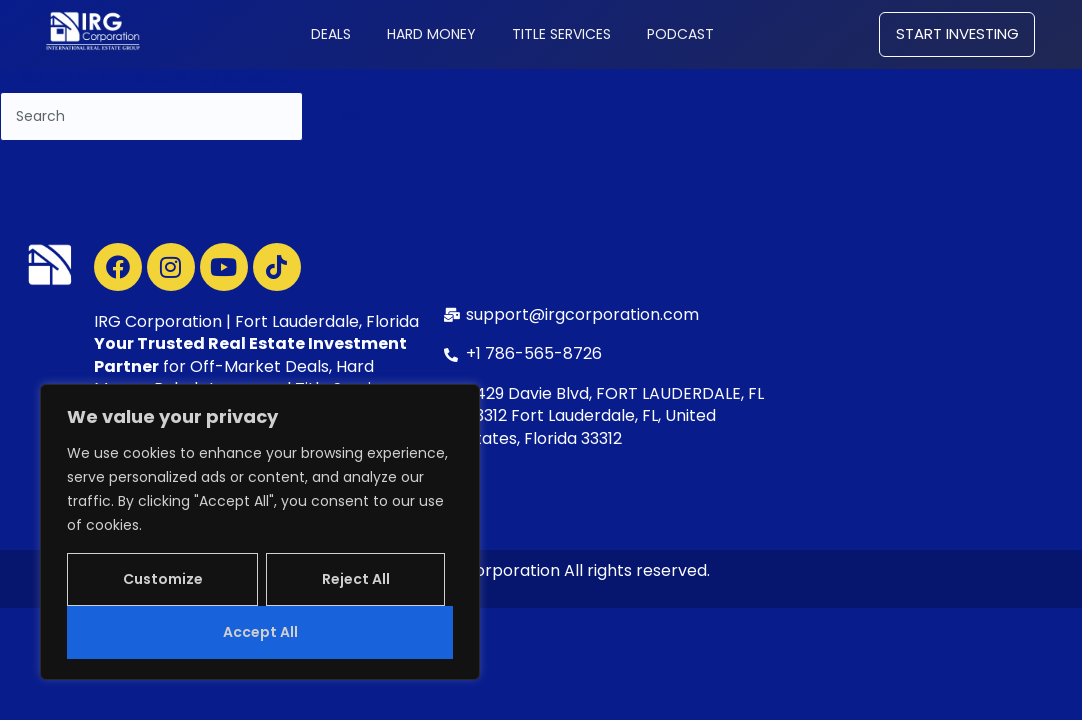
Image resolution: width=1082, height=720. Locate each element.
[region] (260, 532)
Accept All (260, 632)
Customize (163, 579)
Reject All (356, 579)
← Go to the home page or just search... (155, 77)
